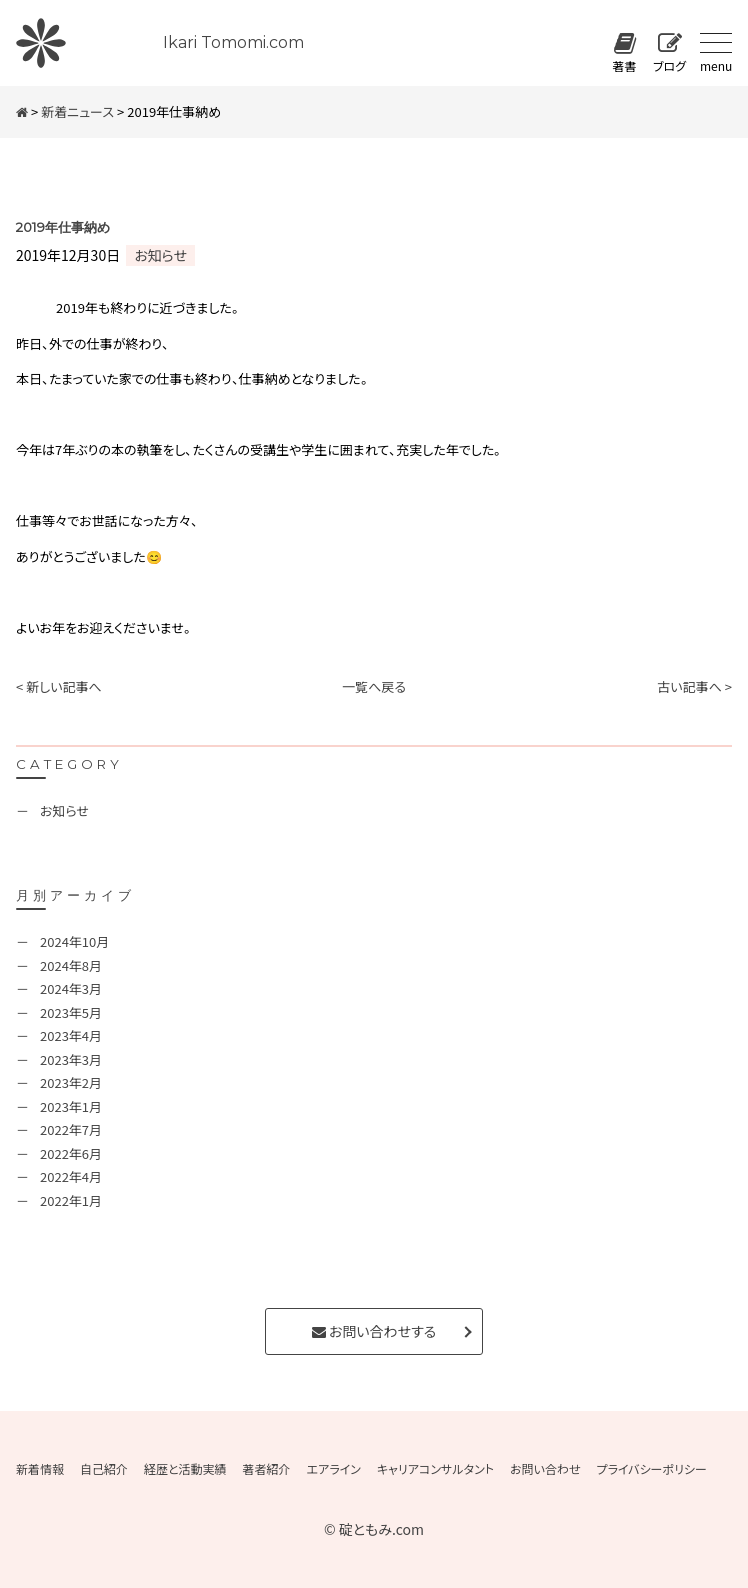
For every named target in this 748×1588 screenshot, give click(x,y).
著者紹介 (267, 1469)
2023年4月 (71, 1035)
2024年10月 (74, 941)
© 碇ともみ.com (374, 1529)
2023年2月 (71, 1082)
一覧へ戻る (374, 686)
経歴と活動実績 (185, 1469)
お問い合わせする (374, 1331)
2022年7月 (71, 1129)
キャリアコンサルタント (435, 1469)
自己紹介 (104, 1469)
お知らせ (160, 255)
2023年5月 (71, 1012)
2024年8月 (71, 965)
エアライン (334, 1469)
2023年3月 (71, 1059)
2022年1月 (71, 1200)
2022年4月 (71, 1176)
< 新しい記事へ (59, 686)
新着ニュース (77, 111)
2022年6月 (71, 1153)
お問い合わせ (545, 1469)
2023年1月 (71, 1106)
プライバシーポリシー (651, 1469)
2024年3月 (71, 988)
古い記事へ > (694, 686)
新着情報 (40, 1469)
